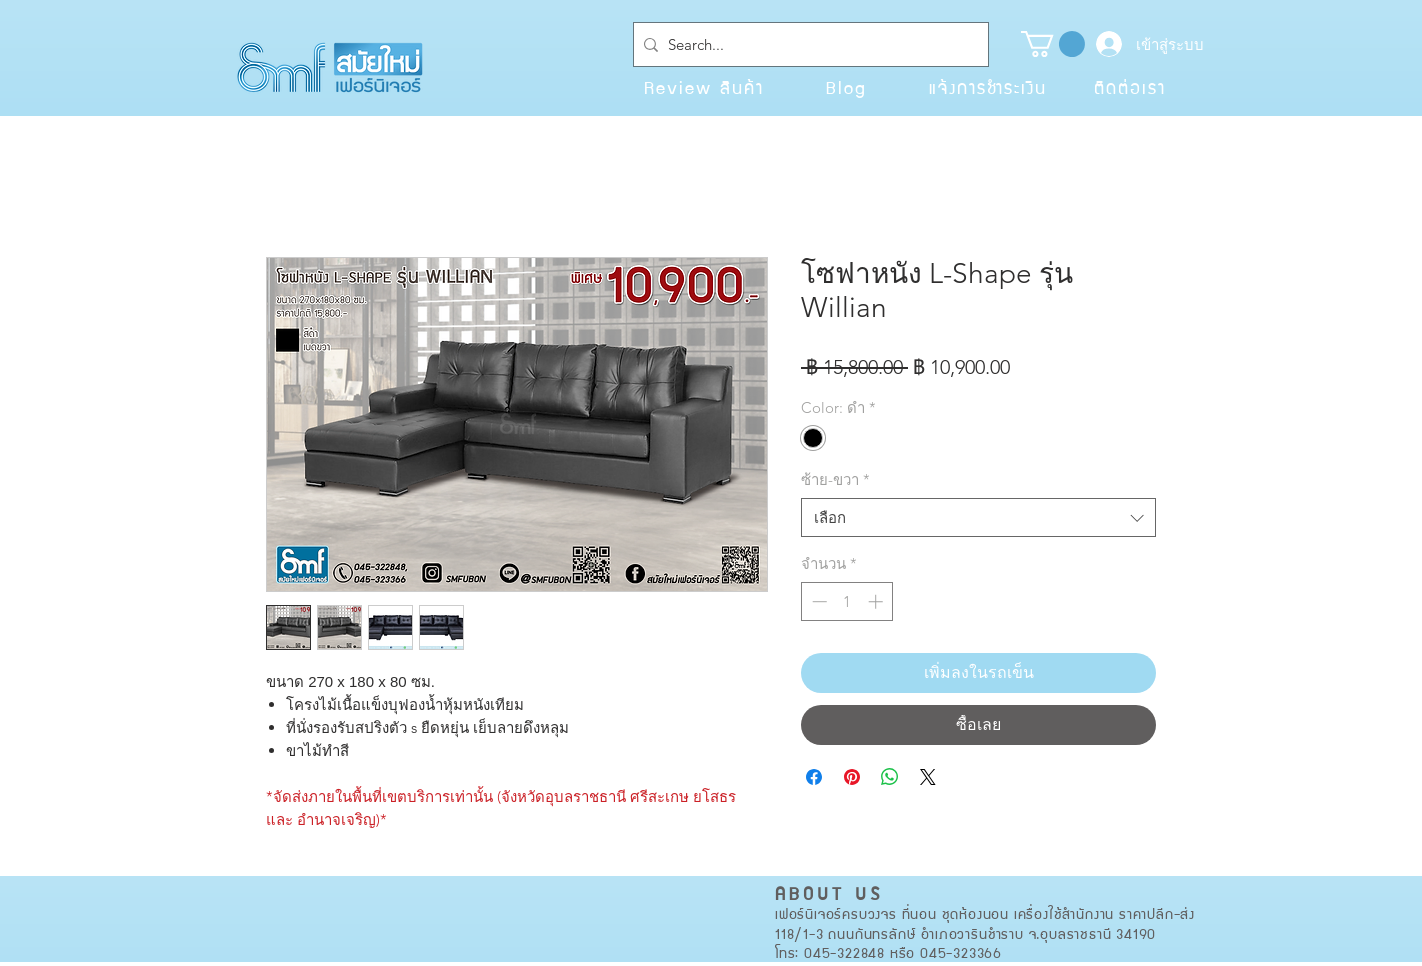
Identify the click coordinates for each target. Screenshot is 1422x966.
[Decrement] (817, 601)
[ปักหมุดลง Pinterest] (852, 777)
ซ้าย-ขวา (835, 479)
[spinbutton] (847, 601)
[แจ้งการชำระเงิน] (988, 87)
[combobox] (978, 517)
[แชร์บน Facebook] (814, 777)
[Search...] (807, 44)
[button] (1053, 44)
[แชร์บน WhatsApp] (890, 777)
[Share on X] (928, 777)
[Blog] (846, 87)
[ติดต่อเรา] (1130, 87)
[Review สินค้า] (704, 87)
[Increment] (877, 601)
